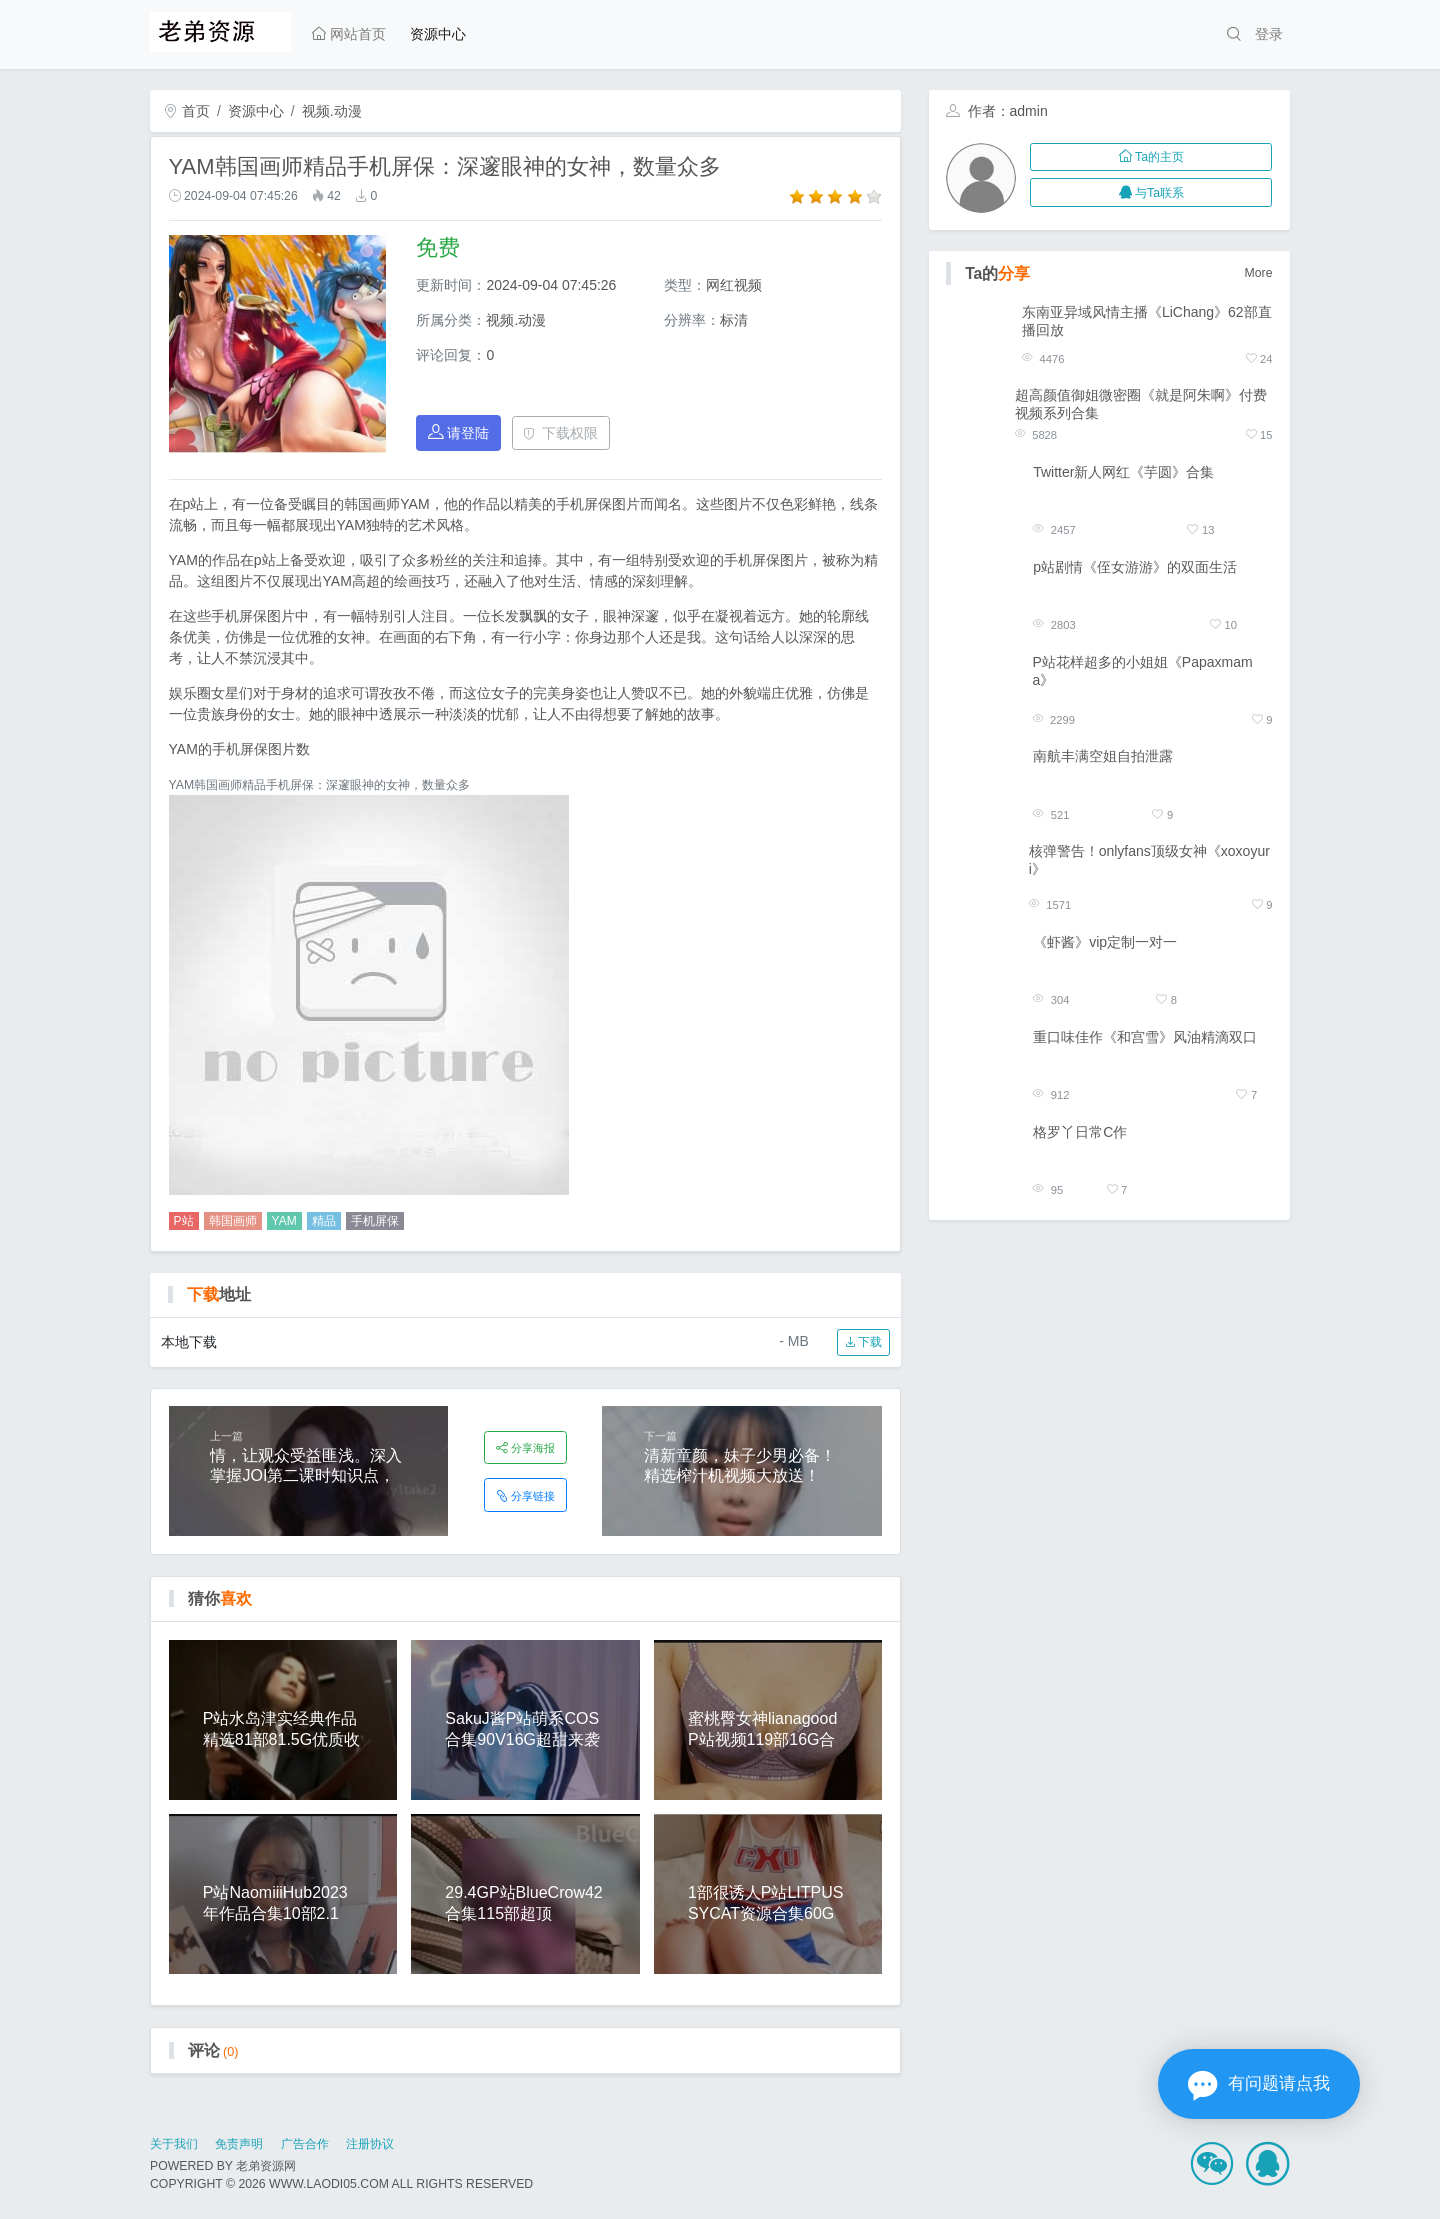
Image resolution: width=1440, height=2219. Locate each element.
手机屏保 (375, 1221)
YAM (284, 1221)
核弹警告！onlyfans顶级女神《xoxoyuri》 (1149, 860)
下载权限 (560, 433)
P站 (184, 1221)
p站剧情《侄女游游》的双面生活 (1135, 567)
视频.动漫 (332, 111)
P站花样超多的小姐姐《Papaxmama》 (1143, 671)
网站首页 (349, 34)
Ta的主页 (1151, 157)
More (1259, 273)
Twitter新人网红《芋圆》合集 (1123, 472)
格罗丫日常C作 (1080, 1132)
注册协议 (370, 2144)
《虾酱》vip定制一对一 (1105, 942)
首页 (187, 111)
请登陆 (459, 432)
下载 (863, 1342)
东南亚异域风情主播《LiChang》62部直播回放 (1147, 321)
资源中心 (438, 34)
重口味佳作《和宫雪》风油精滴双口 (1145, 1037)
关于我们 (174, 2144)
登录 (1269, 34)
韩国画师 (233, 1221)
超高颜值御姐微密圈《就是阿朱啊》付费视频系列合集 (1141, 404)
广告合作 (305, 2144)
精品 (324, 1221)
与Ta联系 (1151, 193)
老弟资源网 (266, 2166)
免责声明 (239, 2144)
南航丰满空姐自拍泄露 (1103, 756)
